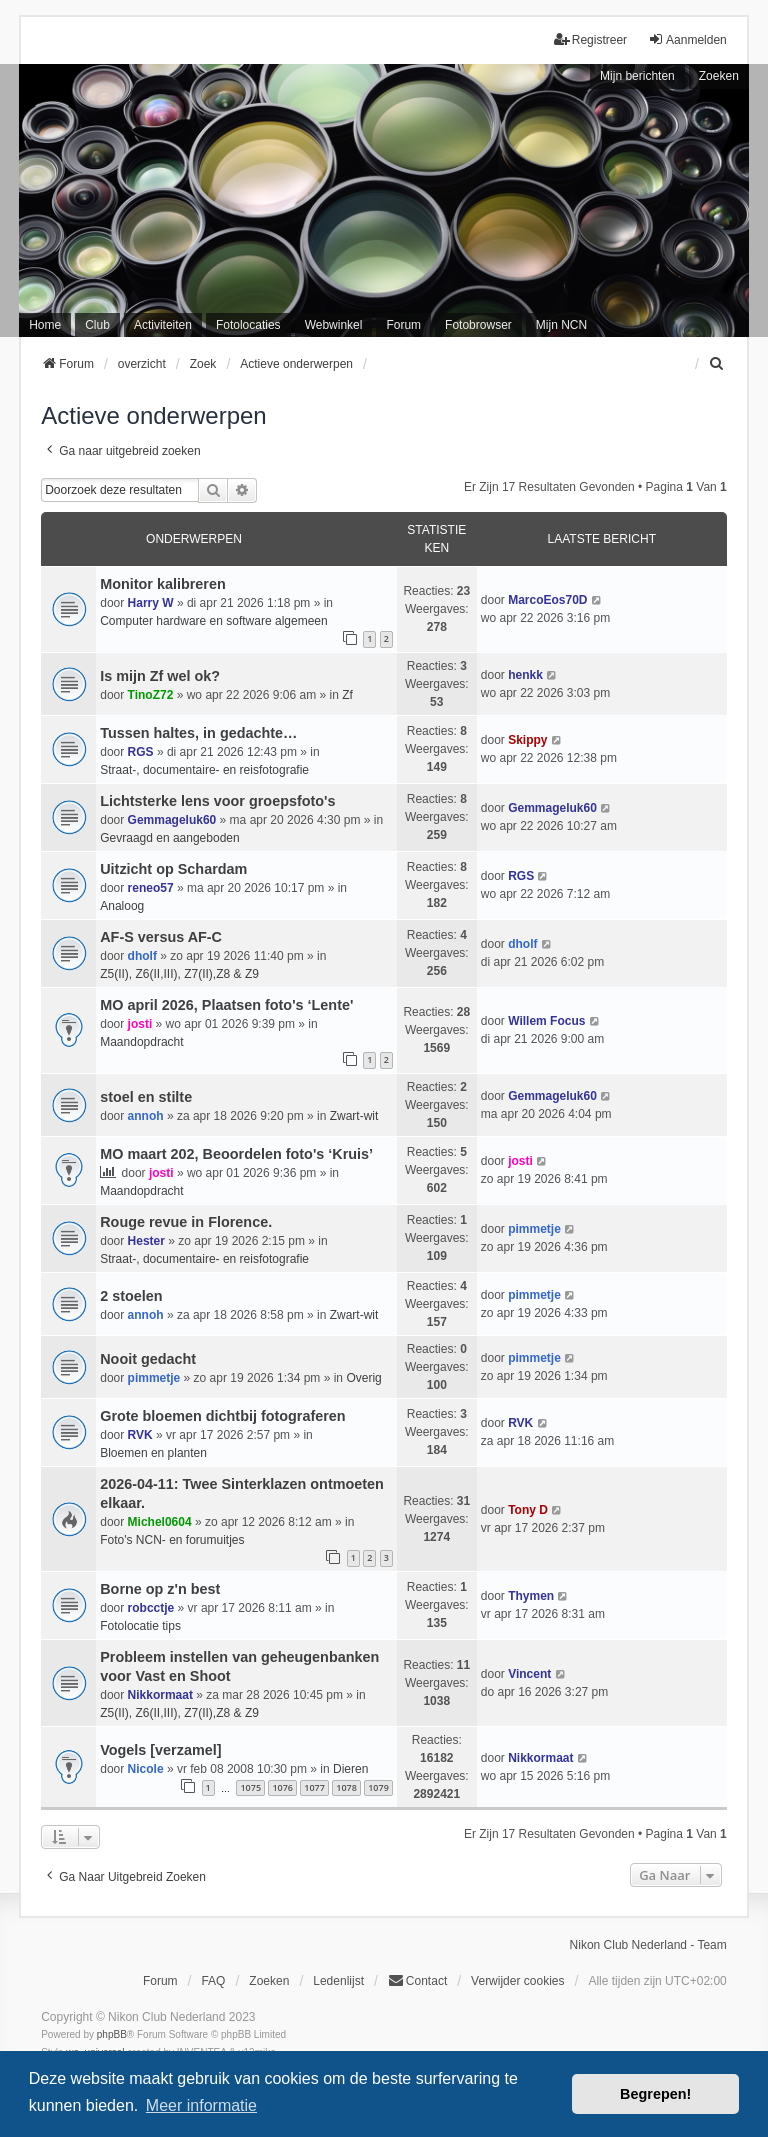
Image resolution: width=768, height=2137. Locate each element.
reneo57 (151, 888)
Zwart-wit (354, 1116)
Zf (347, 695)
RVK (140, 1435)
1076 (282, 1787)
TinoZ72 (151, 695)
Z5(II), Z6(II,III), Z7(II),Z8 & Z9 (179, 974)
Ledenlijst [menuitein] (338, 1981)
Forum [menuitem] (403, 325)
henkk (525, 675)
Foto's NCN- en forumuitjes (172, 1540)
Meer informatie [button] (201, 2105)
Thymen (531, 1596)
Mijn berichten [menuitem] (637, 76)
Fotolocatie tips (140, 1626)
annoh (146, 1116)
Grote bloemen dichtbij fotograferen (222, 1416)
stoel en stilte (146, 1097)
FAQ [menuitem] (213, 1981)
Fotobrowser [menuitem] (478, 325)
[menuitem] (718, 364)
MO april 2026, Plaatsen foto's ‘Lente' (226, 1005)
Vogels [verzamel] (160, 1750)
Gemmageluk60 (172, 820)
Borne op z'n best (160, 1589)
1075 (250, 1787)
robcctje (151, 1608)
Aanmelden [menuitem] (687, 39)
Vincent (529, 1674)
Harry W (151, 603)
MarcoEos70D (547, 600)
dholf (142, 956)
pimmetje (534, 1229)
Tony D (528, 1510)
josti (140, 1024)
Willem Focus (546, 1021)
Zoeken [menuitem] (269, 1981)
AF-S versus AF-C (161, 937)
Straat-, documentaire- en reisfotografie (204, 770)
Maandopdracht (141, 1042)
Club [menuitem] (97, 325)
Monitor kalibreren (163, 584)
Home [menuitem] (45, 325)
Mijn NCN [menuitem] (561, 325)
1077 (314, 1787)
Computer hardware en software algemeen (213, 621)
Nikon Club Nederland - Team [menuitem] (648, 1945)
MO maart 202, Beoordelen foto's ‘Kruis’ (236, 1154)
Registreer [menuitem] (590, 39)
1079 (378, 1787)
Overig (363, 1378)
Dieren (350, 1769)
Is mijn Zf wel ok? (160, 676)
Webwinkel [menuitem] (334, 325)
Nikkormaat (160, 1695)
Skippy (527, 740)
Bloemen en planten (153, 1453)
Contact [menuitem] (417, 1980)
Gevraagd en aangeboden (169, 838)
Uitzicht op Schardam (173, 869)
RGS (141, 752)
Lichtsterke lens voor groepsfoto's (217, 801)
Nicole (146, 1769)
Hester (146, 1241)
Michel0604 (160, 1522)
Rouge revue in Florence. (186, 1222)
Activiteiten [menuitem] (163, 325)
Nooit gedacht (148, 1359)
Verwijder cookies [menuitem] (517, 1981)
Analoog (122, 906)
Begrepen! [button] (655, 2094)
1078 (346, 1787)
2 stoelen (131, 1296)
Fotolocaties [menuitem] (248, 325)
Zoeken (719, 76)
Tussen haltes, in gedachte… (198, 733)
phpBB (112, 2034)
